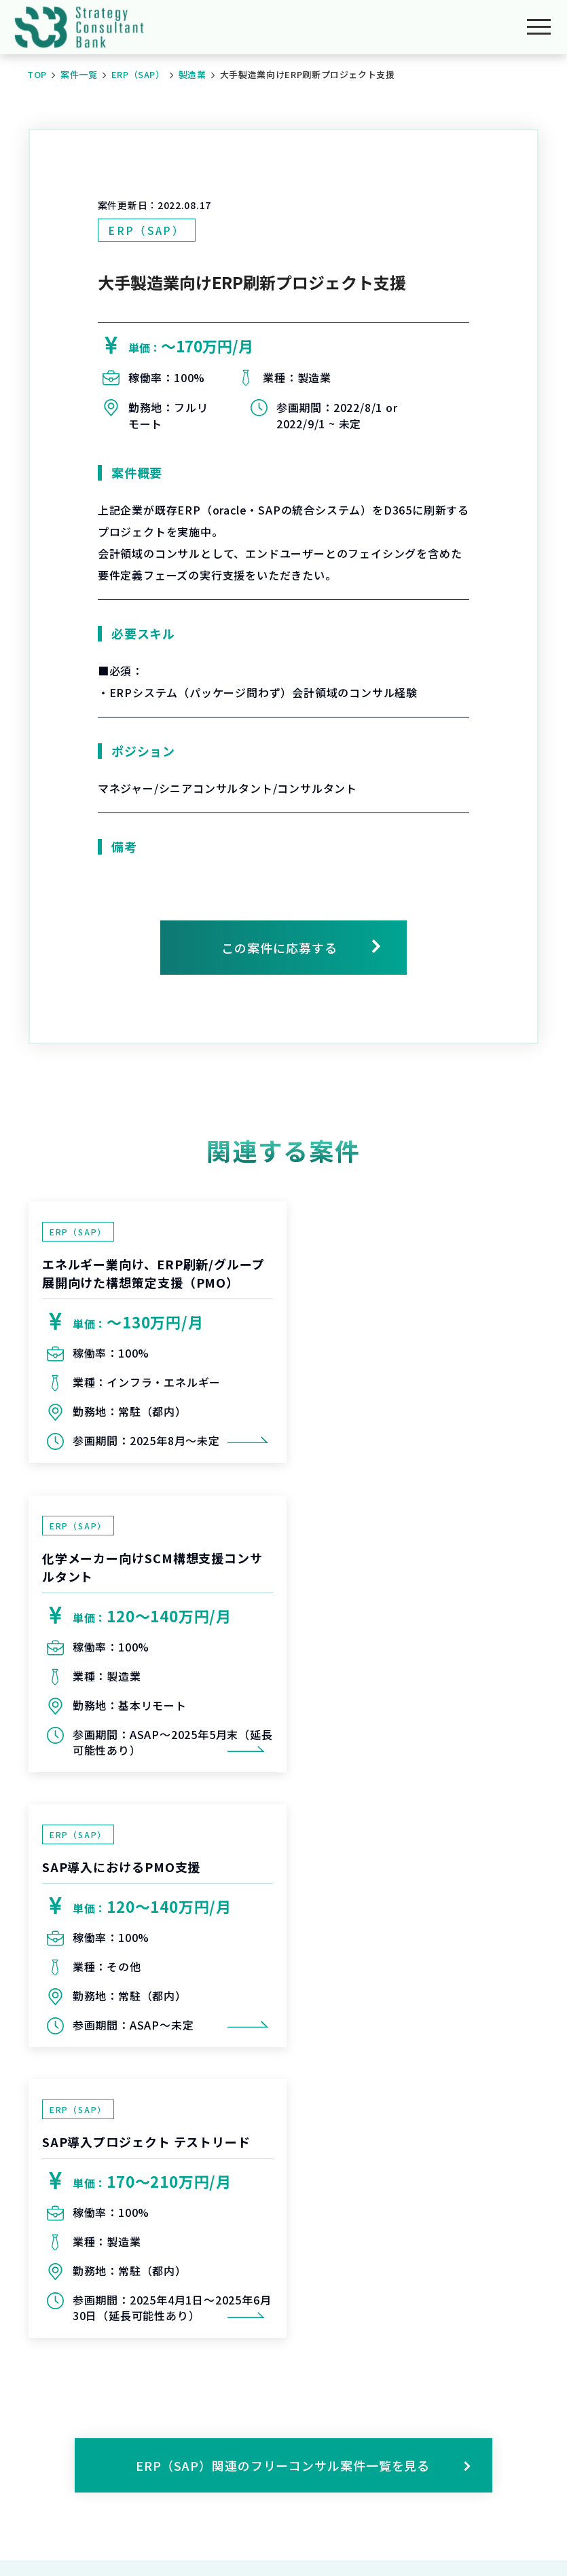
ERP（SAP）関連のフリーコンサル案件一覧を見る (303, 1921)
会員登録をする (305, 2250)
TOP (37, 74)
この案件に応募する (279, 947)
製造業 (192, 74)
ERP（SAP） (138, 74)
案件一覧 (79, 74)
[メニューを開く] (539, 27)
